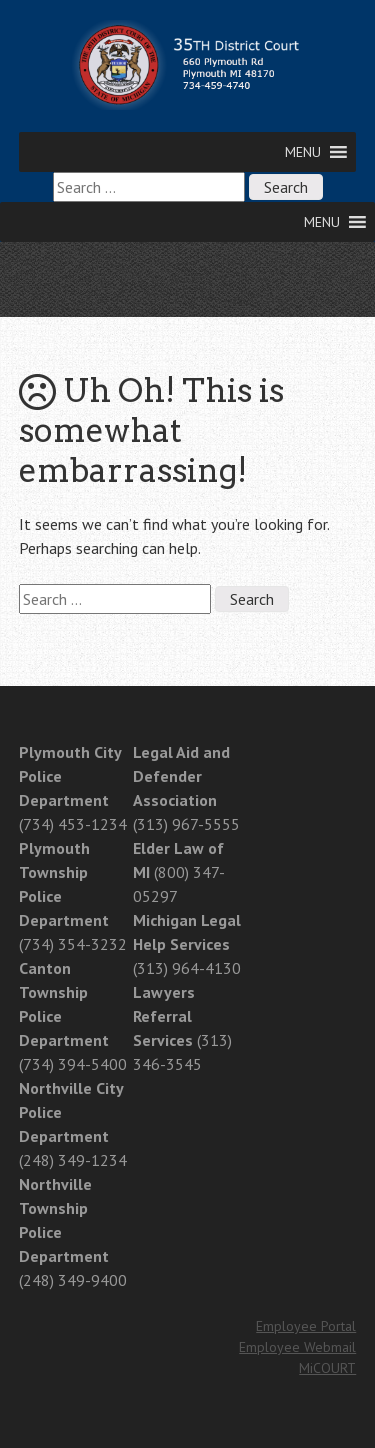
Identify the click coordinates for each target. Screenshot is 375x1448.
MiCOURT (327, 1368)
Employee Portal (306, 1326)
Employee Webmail (297, 1347)
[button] (303, 152)
